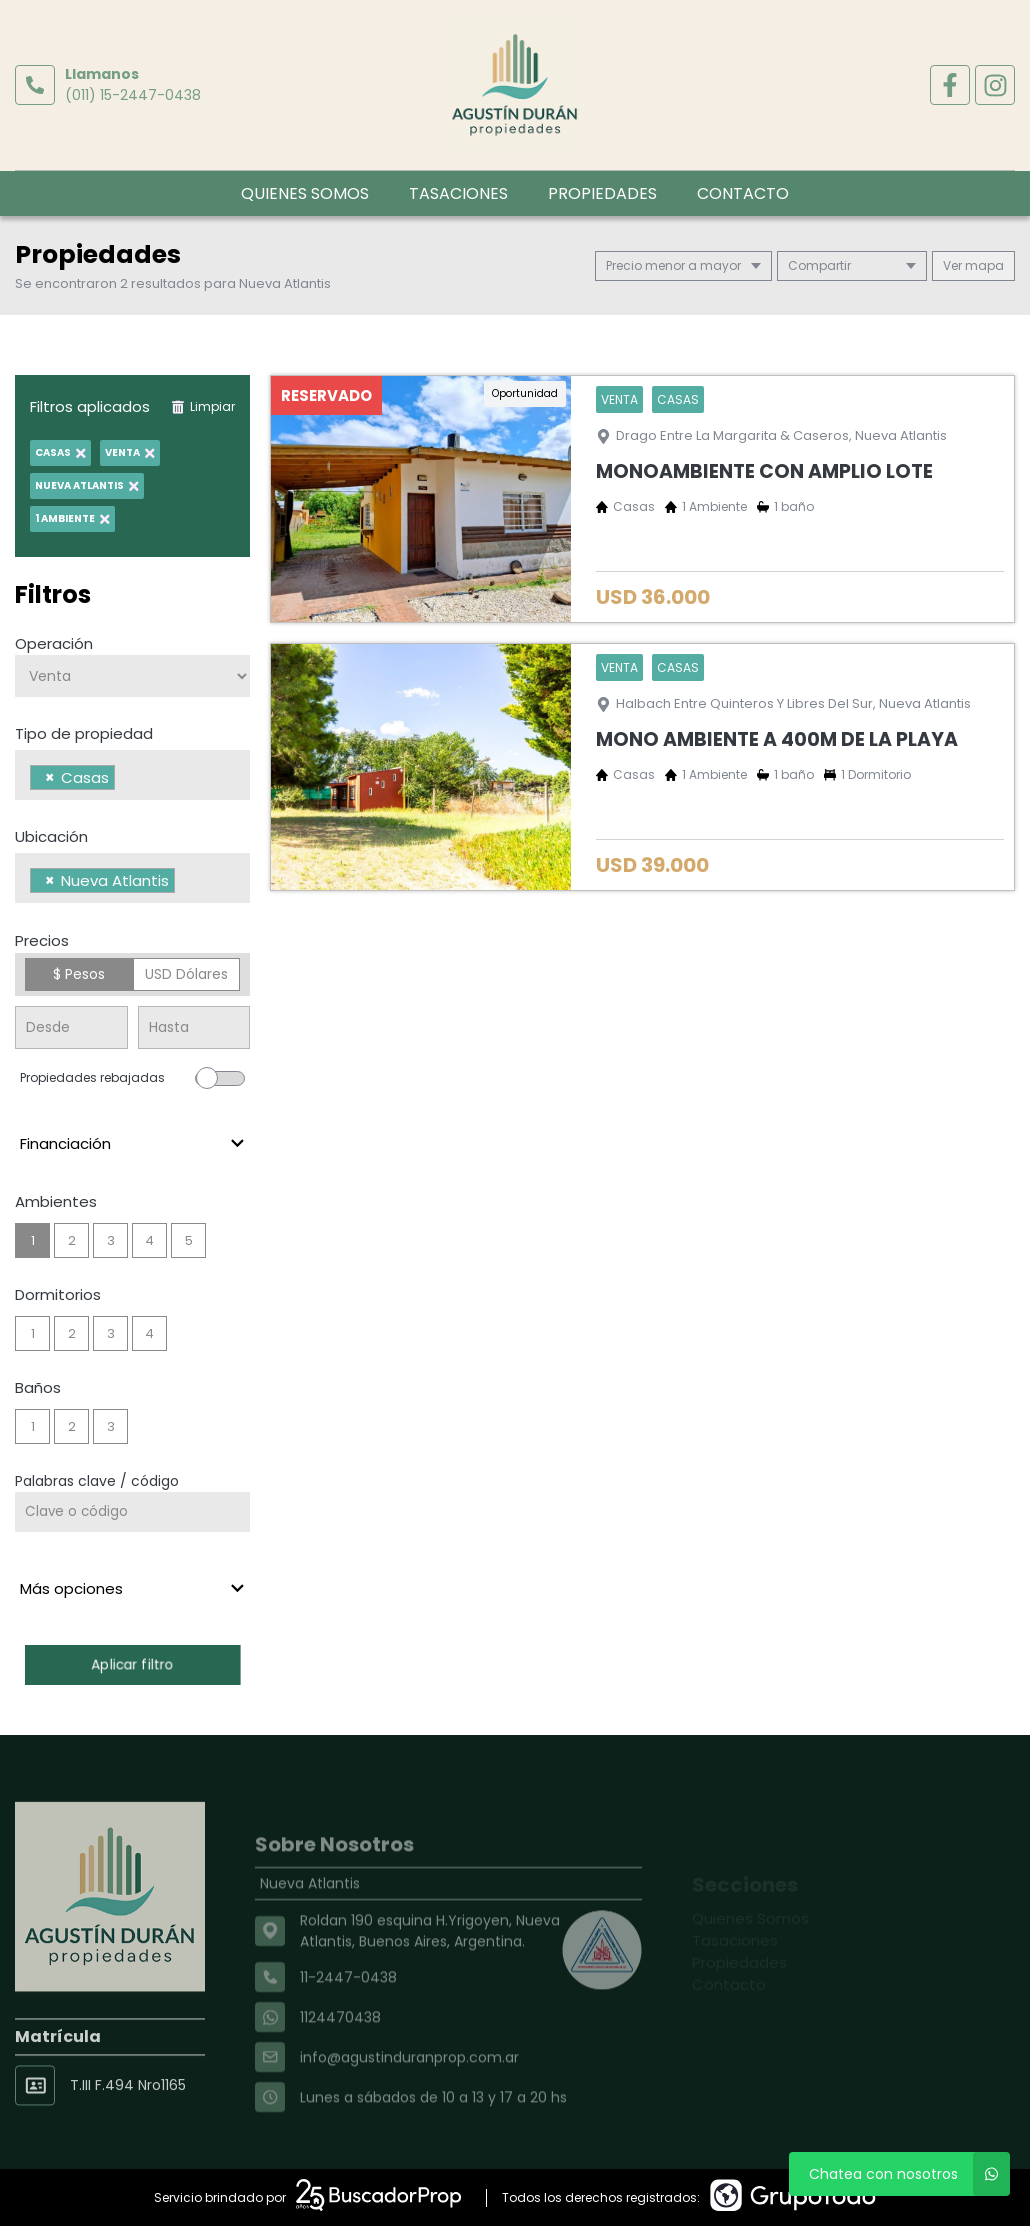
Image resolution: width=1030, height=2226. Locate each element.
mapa (973, 265)
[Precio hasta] (194, 1027)
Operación (54, 643)
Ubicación (51, 836)
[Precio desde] (71, 1027)
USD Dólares (186, 974)
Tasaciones (458, 193)
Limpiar (203, 406)
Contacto (743, 193)
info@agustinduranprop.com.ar (409, 2099)
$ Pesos (79, 974)
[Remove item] (50, 777)
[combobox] (132, 775)
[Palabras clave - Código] (132, 1512)
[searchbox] (125, 780)
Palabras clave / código (97, 1481)
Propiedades (602, 193)
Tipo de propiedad (84, 733)
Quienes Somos (305, 193)
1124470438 (340, 2059)
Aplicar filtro (133, 1664)
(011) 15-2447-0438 (133, 95)
